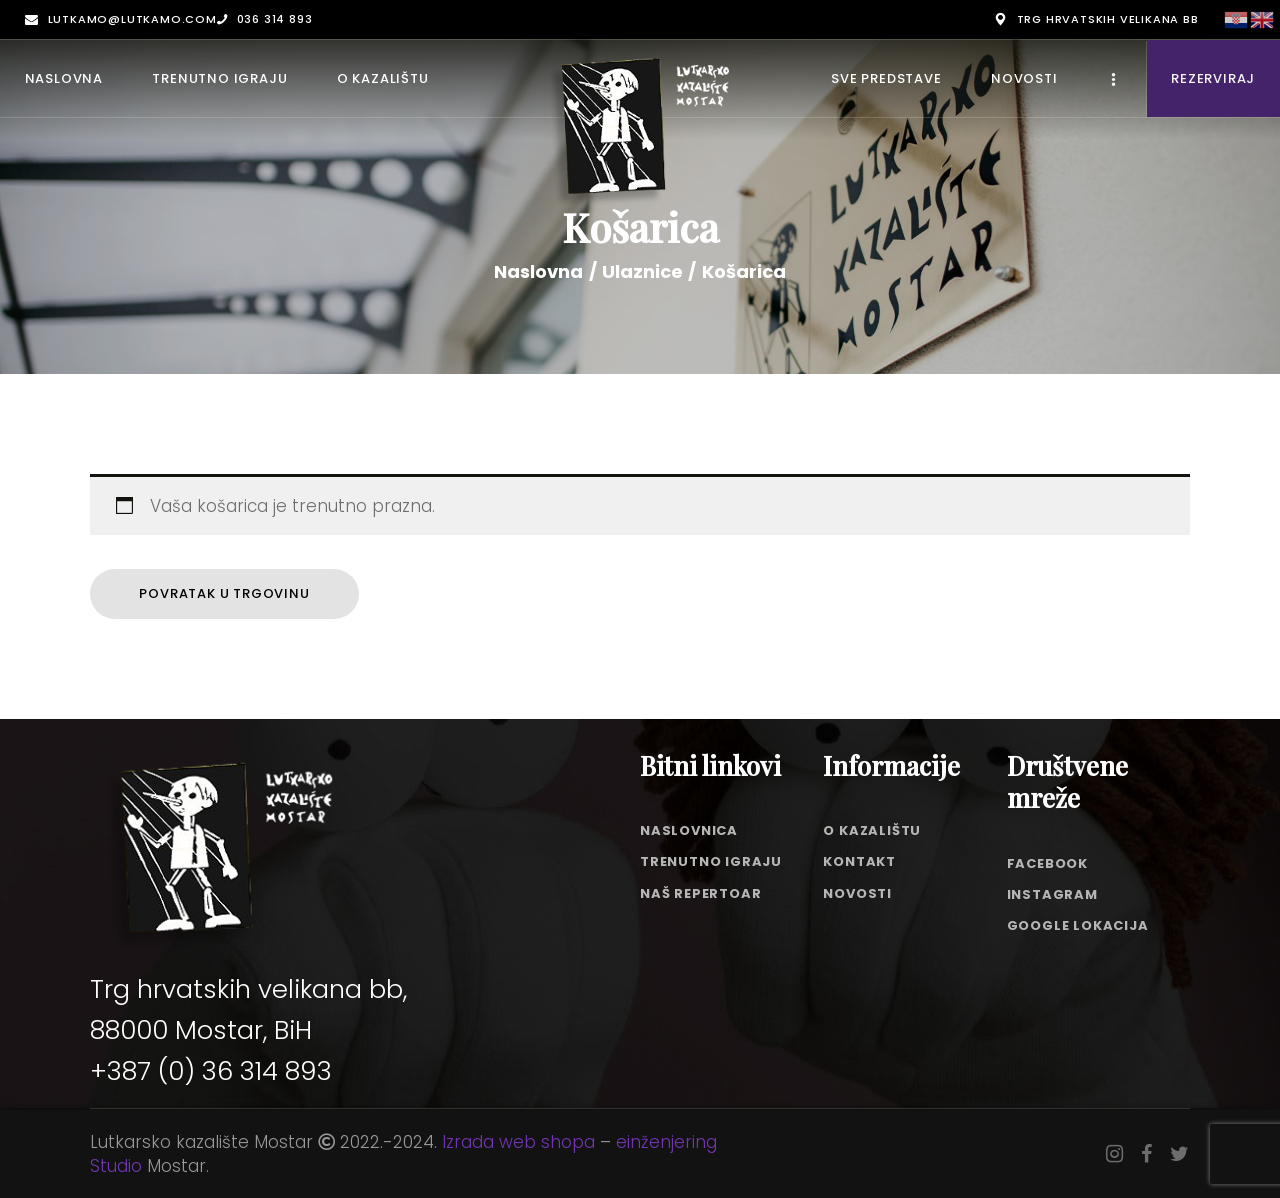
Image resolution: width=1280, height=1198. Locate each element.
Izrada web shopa (518, 1142)
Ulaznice (642, 271)
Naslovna (538, 272)
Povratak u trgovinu (224, 593)
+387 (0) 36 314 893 (211, 1071)
